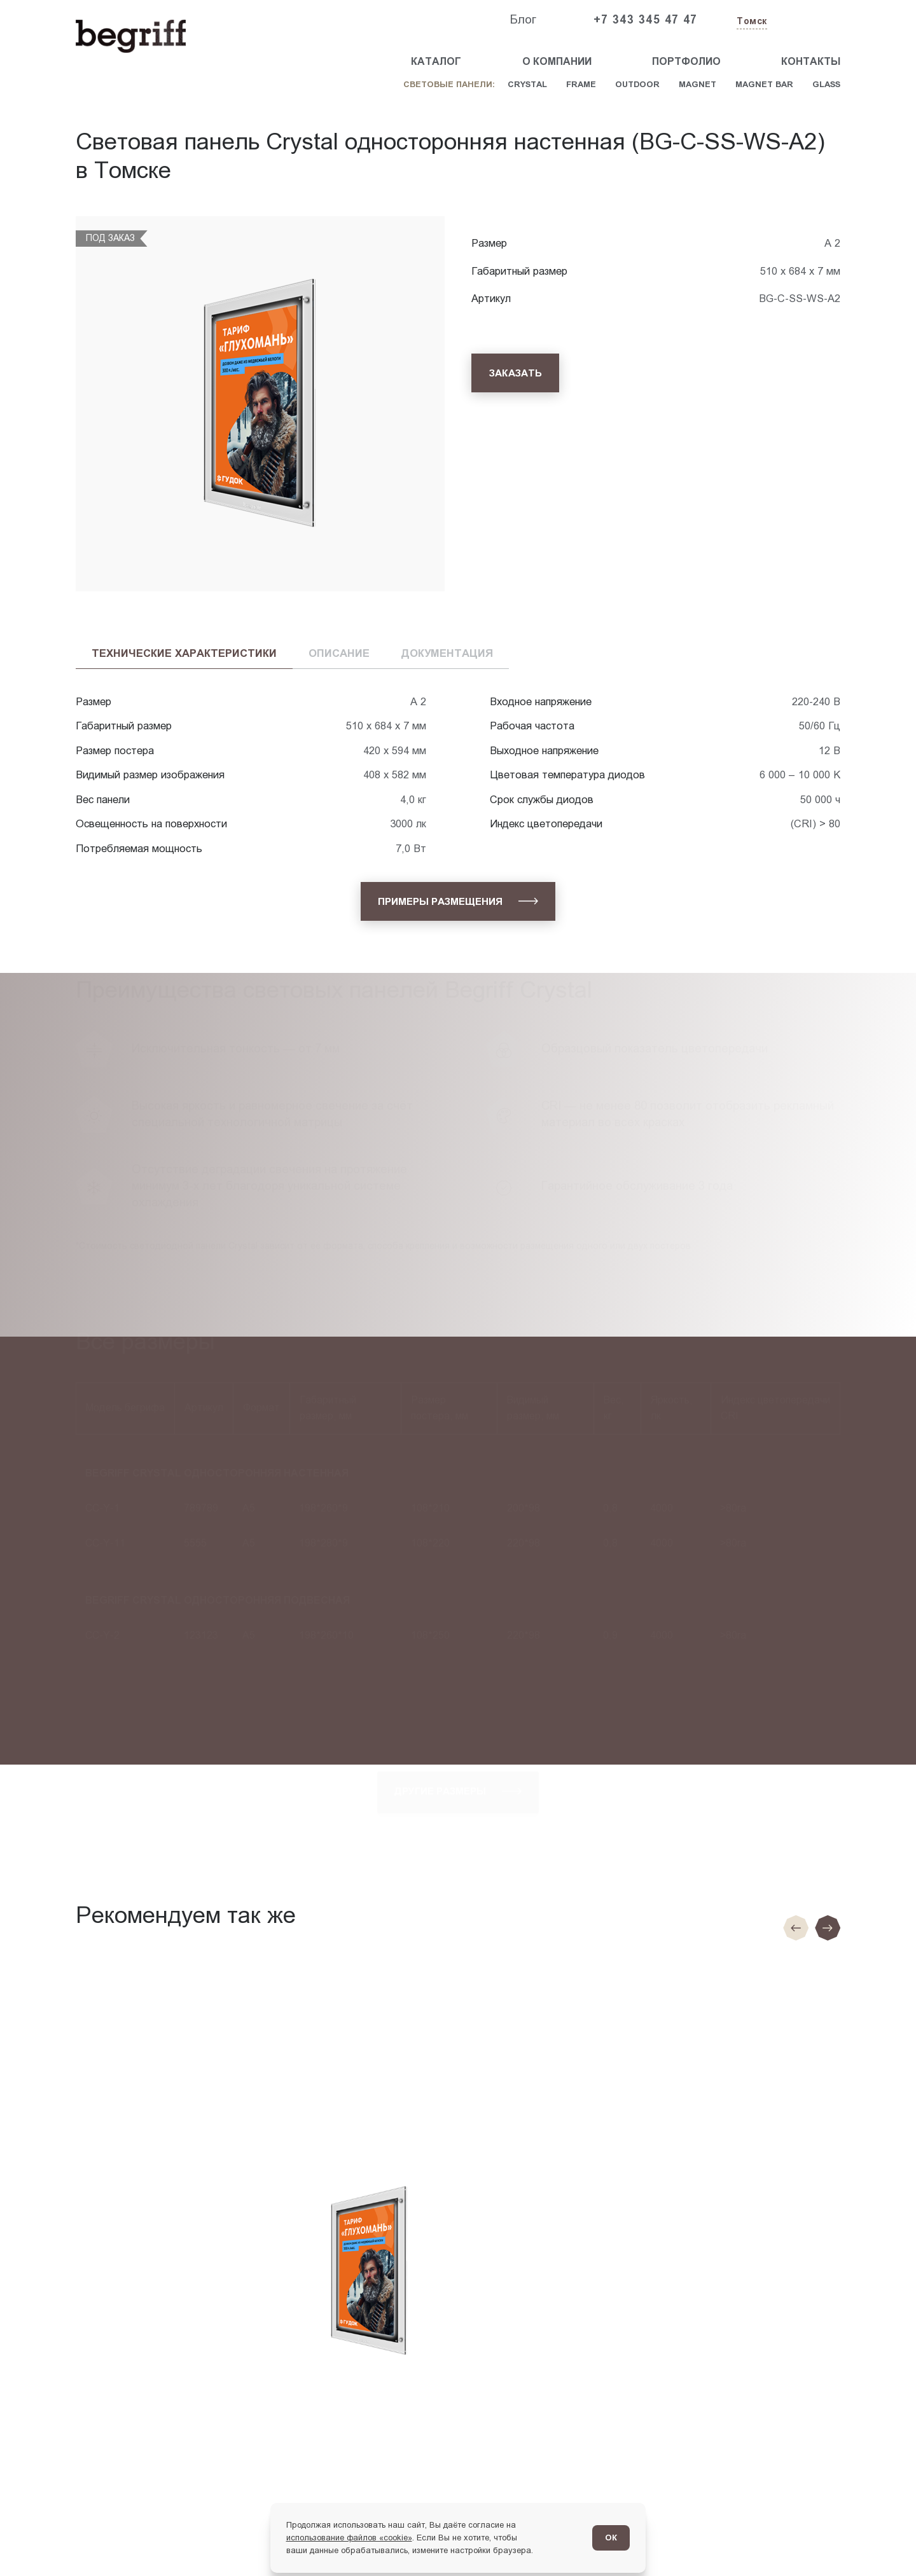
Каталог (436, 61)
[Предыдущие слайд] (795, 1928)
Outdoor (637, 84)
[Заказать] (515, 373)
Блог (523, 19)
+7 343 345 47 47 (645, 19)
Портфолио (686, 61)
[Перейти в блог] (880, 2540)
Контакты (810, 61)
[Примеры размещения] (458, 901)
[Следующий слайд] (827, 1928)
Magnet (697, 84)
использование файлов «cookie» (349, 2537)
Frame (581, 84)
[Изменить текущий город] (750, 22)
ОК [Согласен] (611, 2537)
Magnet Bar (764, 84)
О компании (557, 61)
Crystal (527, 84)
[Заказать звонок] (811, 20)
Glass (826, 84)
